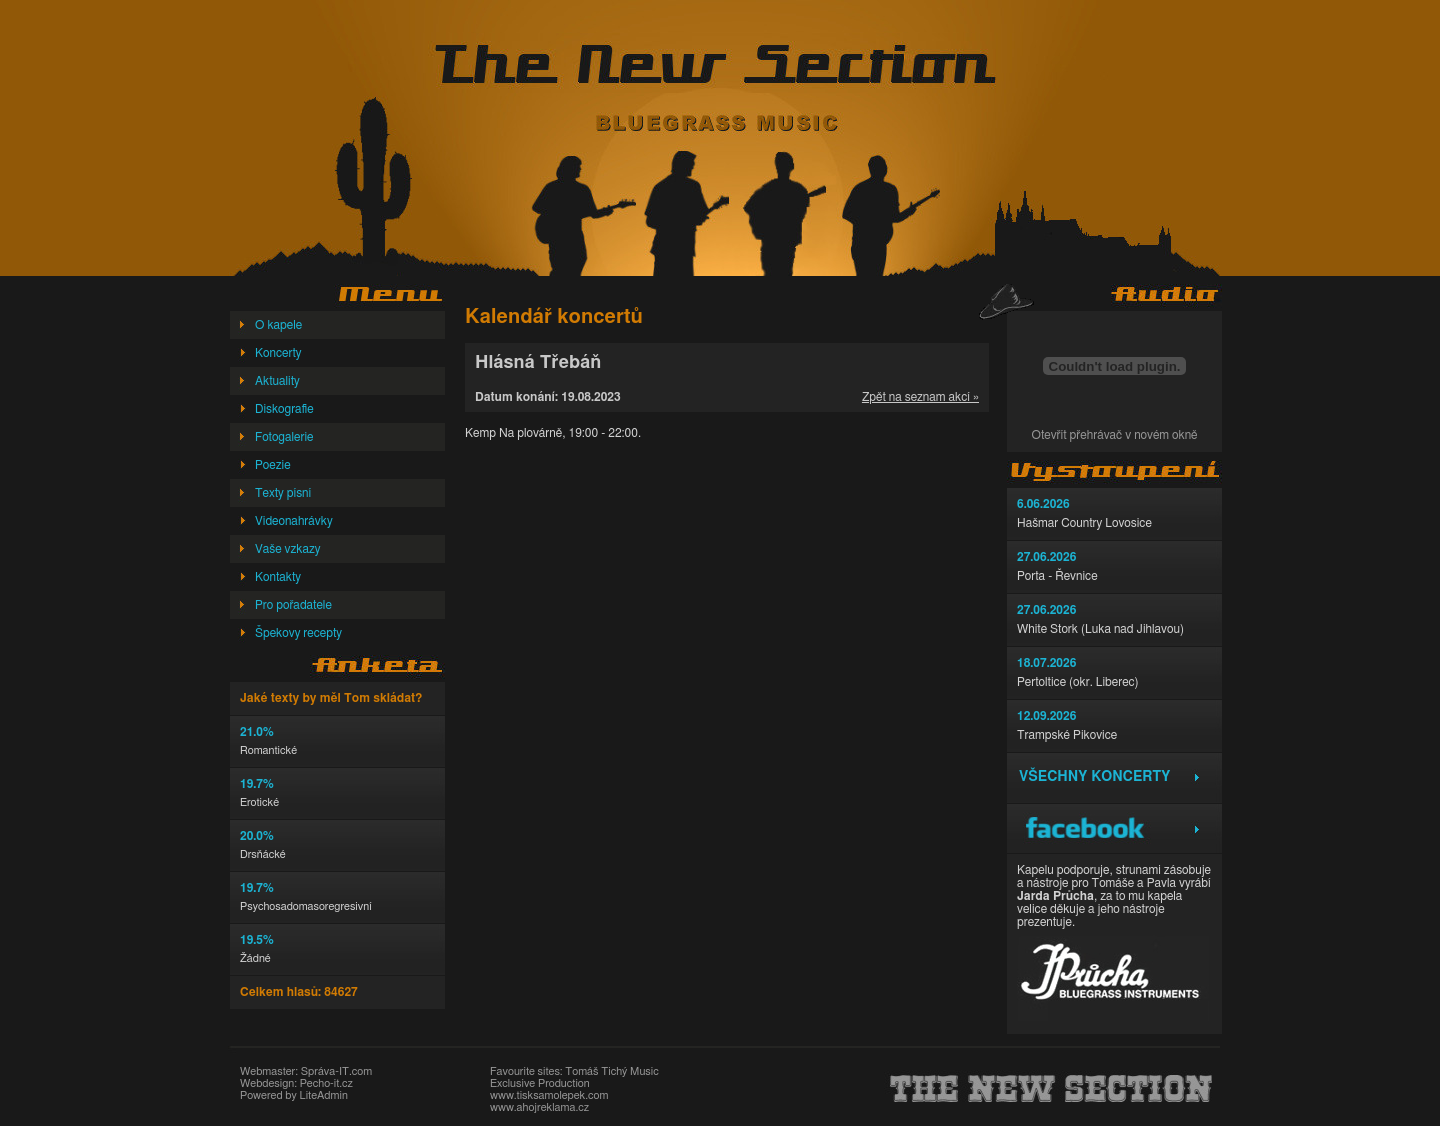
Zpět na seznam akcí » (920, 397)
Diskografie (284, 409)
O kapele (278, 325)
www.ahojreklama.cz (539, 1107)
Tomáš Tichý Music (611, 1071)
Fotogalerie (284, 437)
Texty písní (283, 493)
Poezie (273, 465)
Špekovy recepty (298, 633)
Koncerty (278, 353)
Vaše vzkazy (288, 549)
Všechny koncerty (1094, 777)
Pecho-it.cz (326, 1083)
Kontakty (278, 577)
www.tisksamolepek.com (549, 1095)
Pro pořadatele (293, 605)
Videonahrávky (294, 521)
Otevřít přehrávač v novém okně (1115, 435)
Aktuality (277, 381)
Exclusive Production (540, 1083)
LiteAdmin (323, 1095)
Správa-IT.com (336, 1071)
